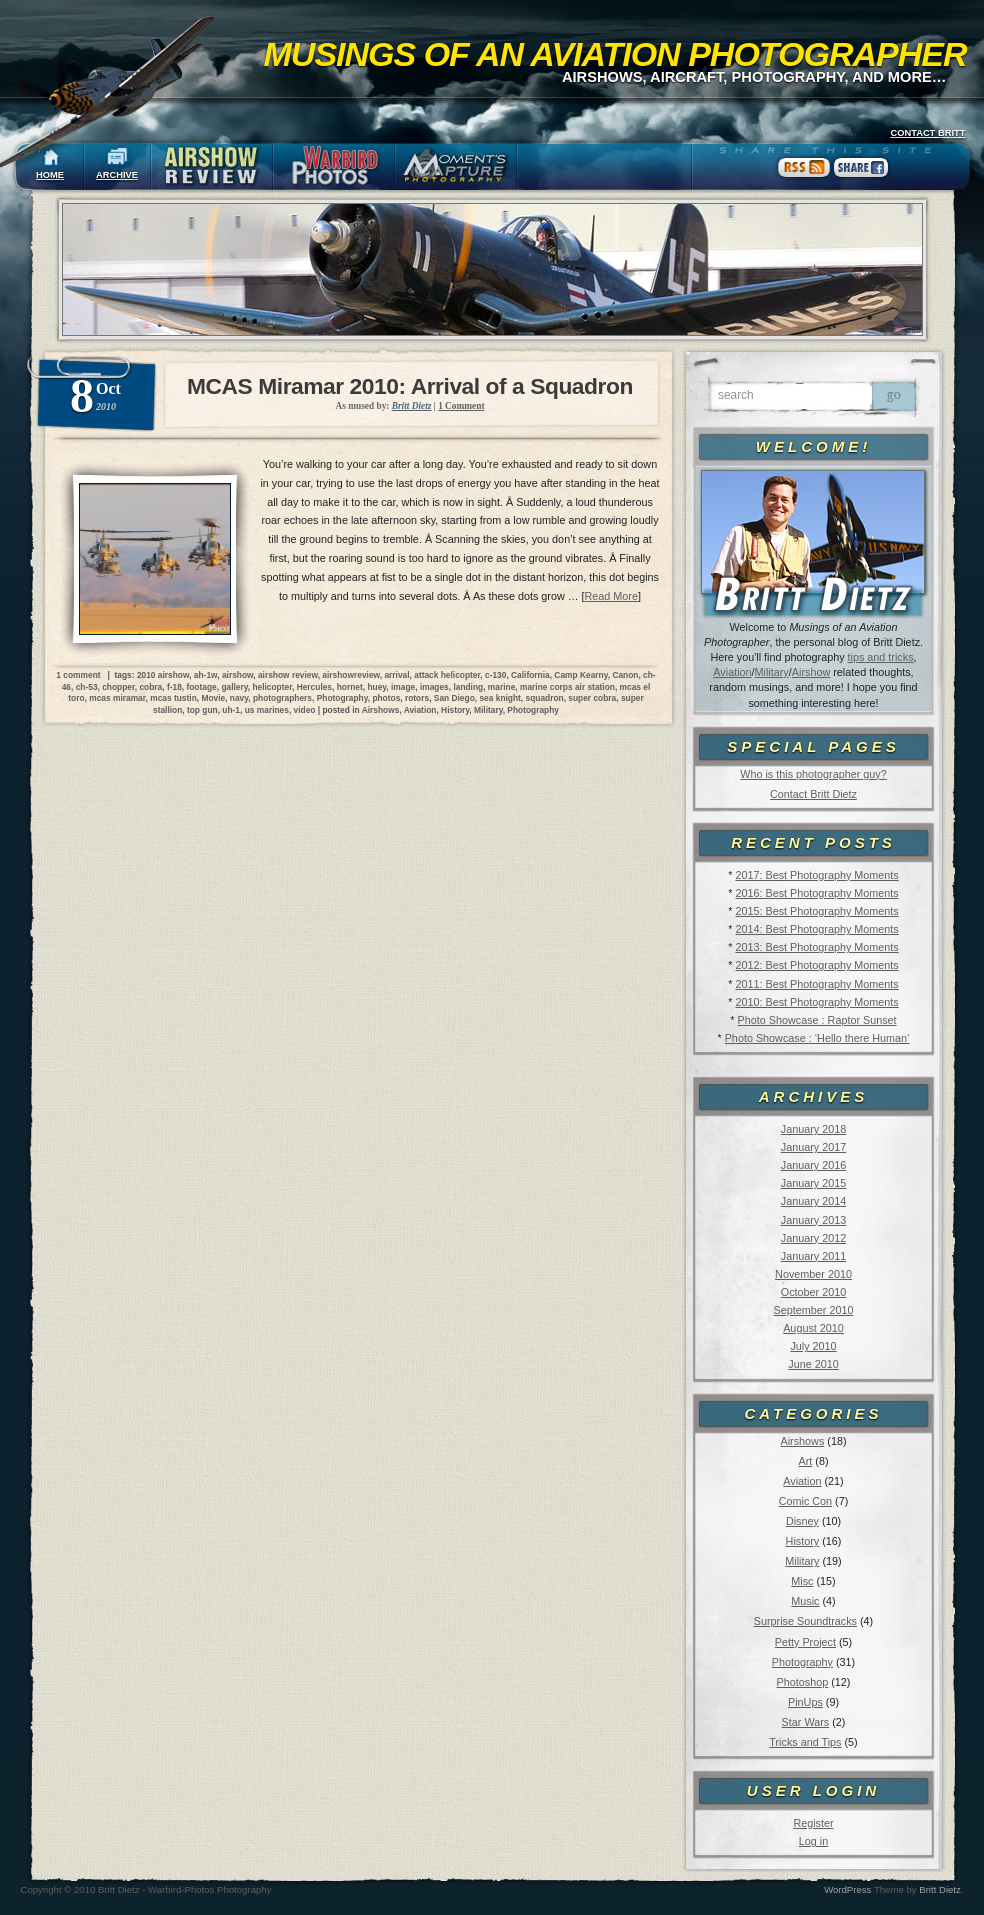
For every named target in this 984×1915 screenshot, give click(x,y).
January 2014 (813, 1201)
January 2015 (813, 1183)
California (530, 675)
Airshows (802, 1441)
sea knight (499, 698)
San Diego (454, 698)
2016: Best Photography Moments (816, 893)
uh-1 (231, 710)
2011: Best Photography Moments (816, 984)
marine (501, 687)
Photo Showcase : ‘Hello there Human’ (817, 1038)
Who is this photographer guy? (813, 774)
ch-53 (87, 687)
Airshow (811, 672)
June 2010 (813, 1364)
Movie (213, 698)
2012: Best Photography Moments (816, 965)
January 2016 (813, 1165)
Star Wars (806, 1722)
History (803, 1541)
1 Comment (461, 406)
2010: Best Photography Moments (816, 1002)
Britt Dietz (940, 1889)
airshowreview (350, 675)
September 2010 (814, 1310)
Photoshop (803, 1682)
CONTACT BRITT (927, 133)
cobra (150, 687)
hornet (350, 687)
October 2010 (813, 1292)
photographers (282, 698)
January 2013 (813, 1220)
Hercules (314, 687)
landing (468, 687)
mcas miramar (117, 698)
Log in (813, 1841)
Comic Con (805, 1501)
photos (386, 698)
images (434, 687)
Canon (625, 675)
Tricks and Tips (805, 1742)
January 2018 (813, 1129)
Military (772, 672)
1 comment (78, 675)
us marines (267, 710)
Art (806, 1461)
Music (805, 1601)
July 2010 (813, 1346)
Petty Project (805, 1642)
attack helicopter (447, 675)
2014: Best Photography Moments (816, 929)
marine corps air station (567, 687)
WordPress (847, 1889)
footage (201, 687)
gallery (234, 687)
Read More (611, 596)
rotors (417, 698)
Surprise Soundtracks (805, 1621)
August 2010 (813, 1328)
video (305, 710)
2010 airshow (163, 675)
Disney (802, 1521)
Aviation (732, 672)
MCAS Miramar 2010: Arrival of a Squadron (410, 386)
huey (376, 687)
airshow (237, 675)
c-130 (495, 675)
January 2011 (813, 1256)
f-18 (174, 687)
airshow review (288, 675)
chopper (118, 687)
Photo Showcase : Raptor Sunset (817, 1020)
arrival (396, 675)
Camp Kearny (580, 675)
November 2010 (813, 1274)
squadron (545, 698)
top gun (202, 710)
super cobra (592, 698)
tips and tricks (881, 657)
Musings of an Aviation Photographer (615, 54)
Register (813, 1823)
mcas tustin (173, 698)
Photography (802, 1662)
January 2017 (813, 1147)
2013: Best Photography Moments (816, 947)
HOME (50, 175)
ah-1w (205, 675)
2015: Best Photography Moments (816, 911)
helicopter (272, 687)
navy (239, 698)
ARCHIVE (117, 175)
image (403, 687)
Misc (802, 1581)
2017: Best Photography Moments (816, 875)
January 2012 (813, 1238)
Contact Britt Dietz (813, 794)
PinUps (805, 1702)
